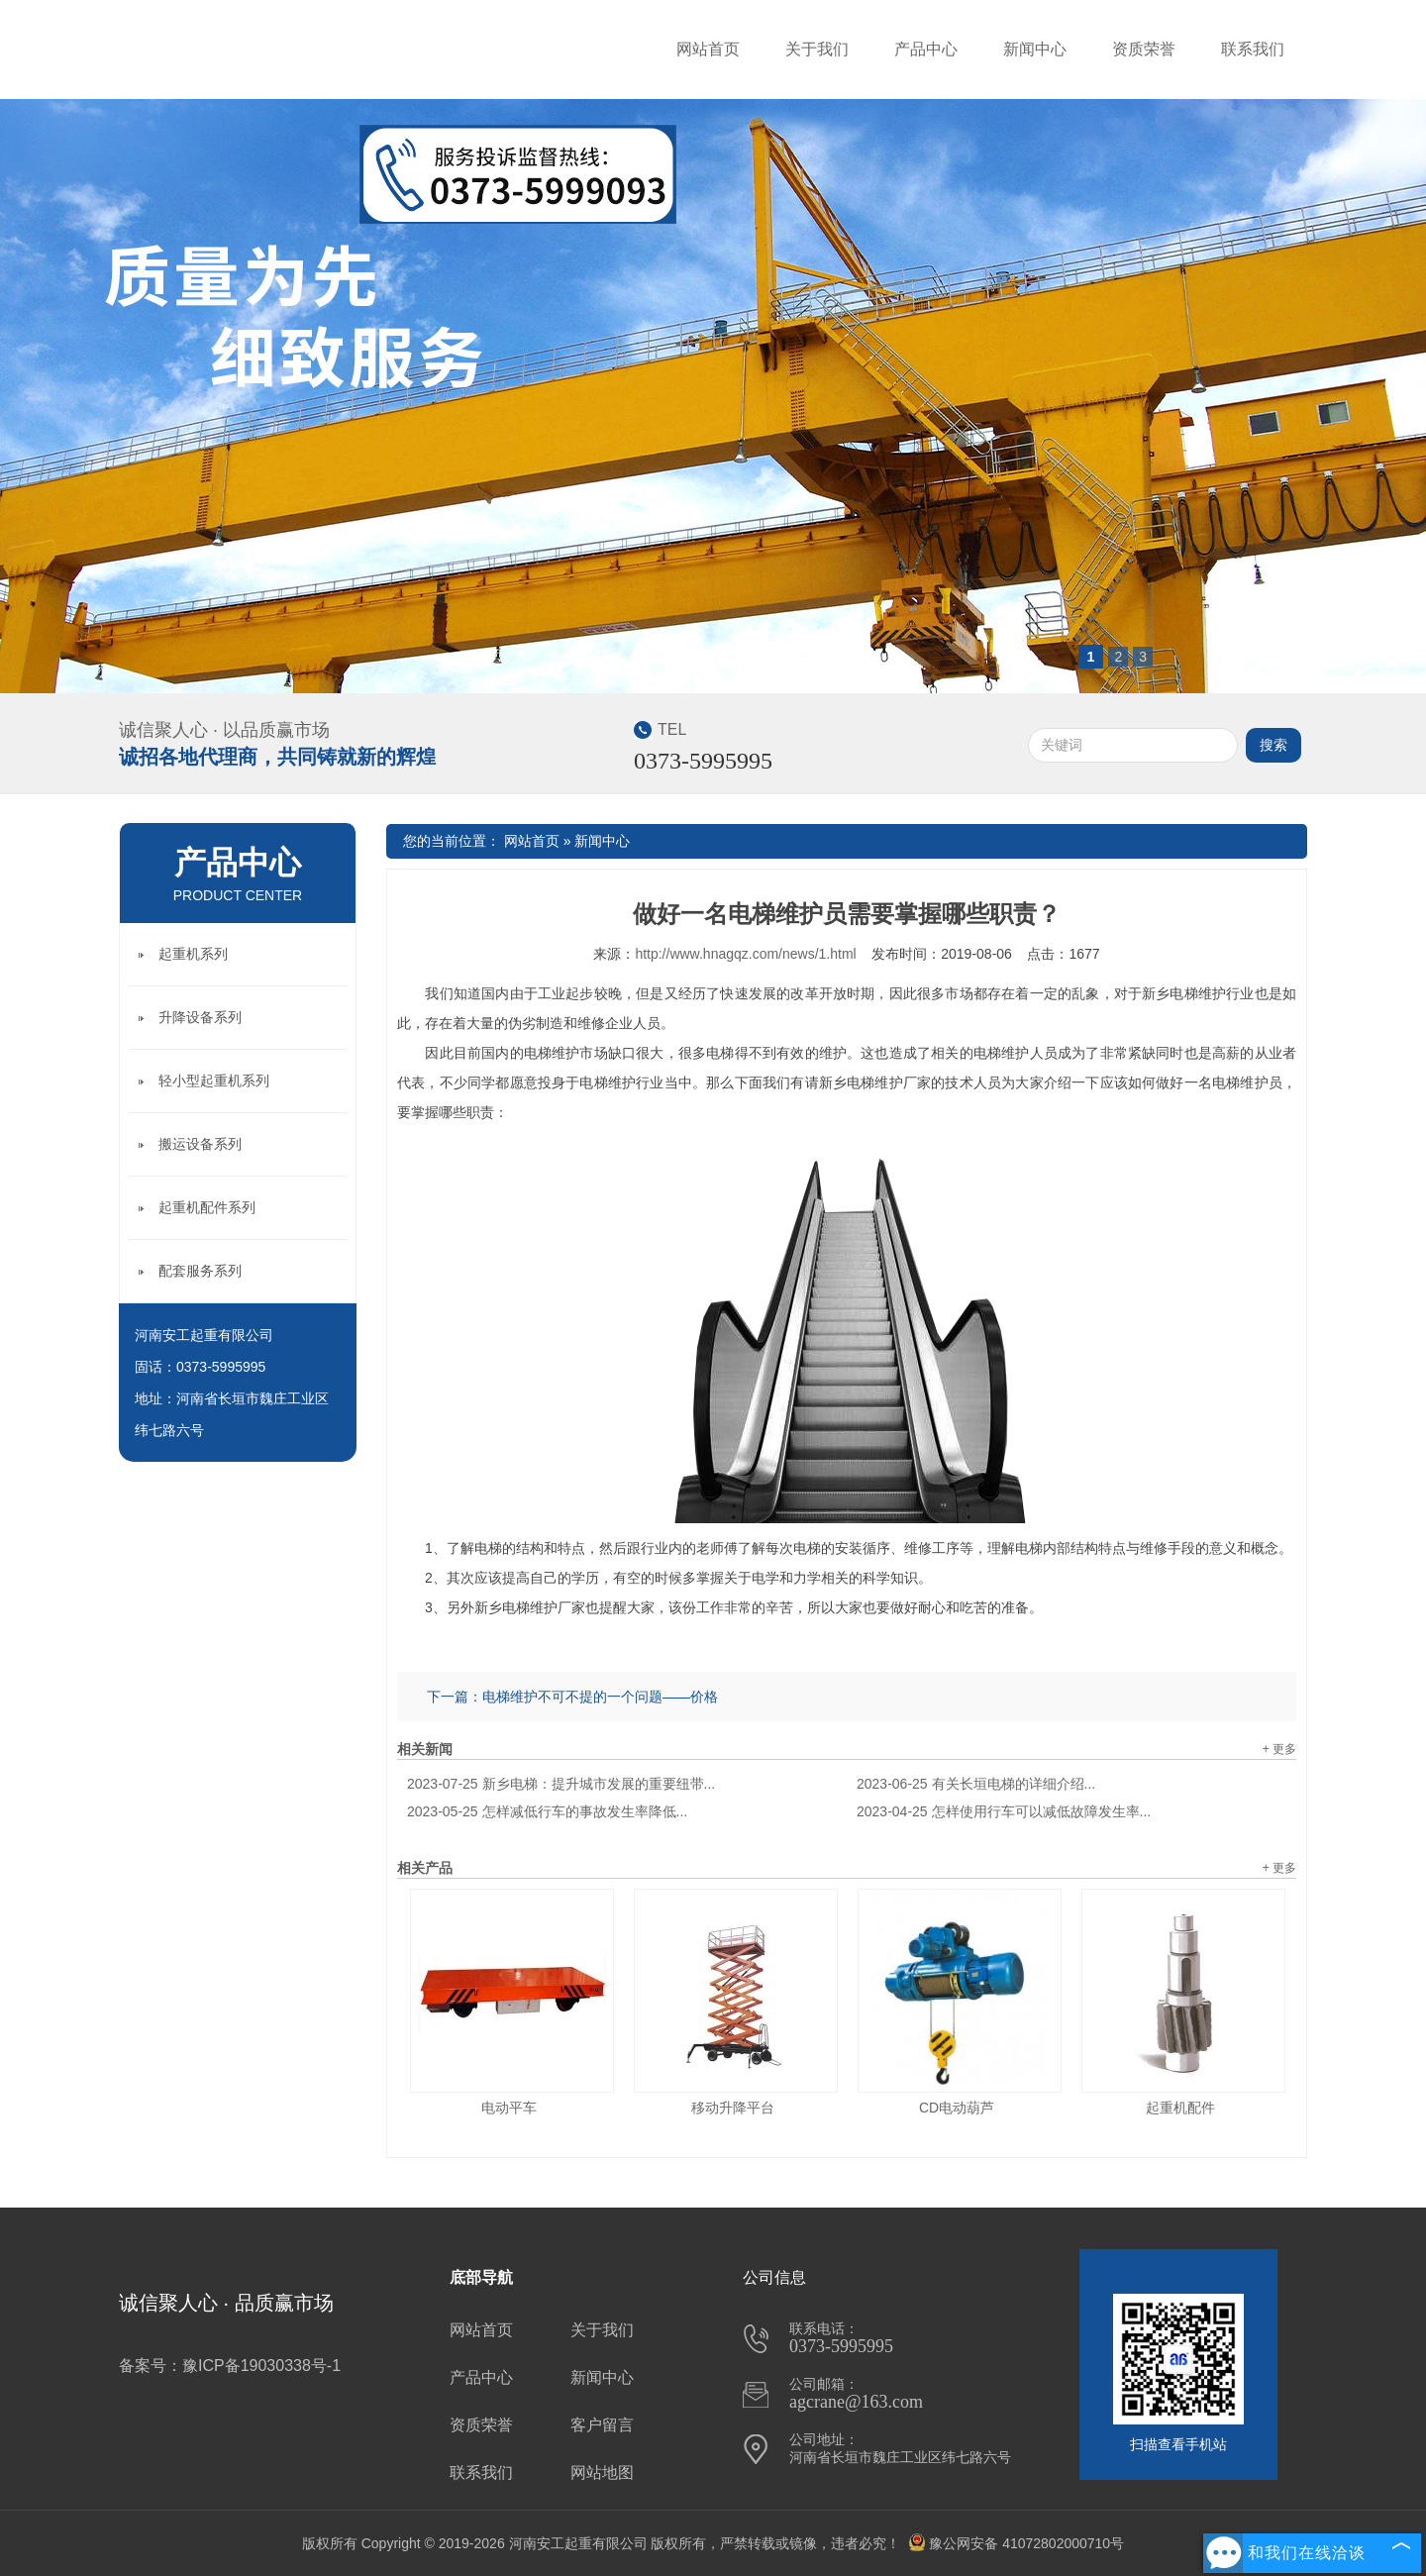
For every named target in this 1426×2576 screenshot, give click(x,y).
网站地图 (602, 2472)
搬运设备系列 (200, 1144)
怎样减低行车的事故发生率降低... (547, 1811)
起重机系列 (193, 954)
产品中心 (926, 49)
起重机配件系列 (206, 1207)
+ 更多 (1279, 1749)
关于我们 (817, 49)
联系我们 (1252, 49)
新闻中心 (1035, 49)
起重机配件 (1180, 2107)
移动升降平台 (732, 2107)
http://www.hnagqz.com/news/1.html (745, 954)
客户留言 (602, 2425)
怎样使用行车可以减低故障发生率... (1004, 1811)
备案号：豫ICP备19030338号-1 (230, 2365)
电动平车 (509, 2107)
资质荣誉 (1143, 49)
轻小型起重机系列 (213, 1080)
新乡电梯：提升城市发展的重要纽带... (561, 1784)
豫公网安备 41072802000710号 (1016, 2543)
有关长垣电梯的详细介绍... (976, 1784)
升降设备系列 (200, 1017)
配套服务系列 (200, 1271)
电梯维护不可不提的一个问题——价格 (600, 1696)
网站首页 (708, 49)
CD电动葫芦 (956, 2107)
